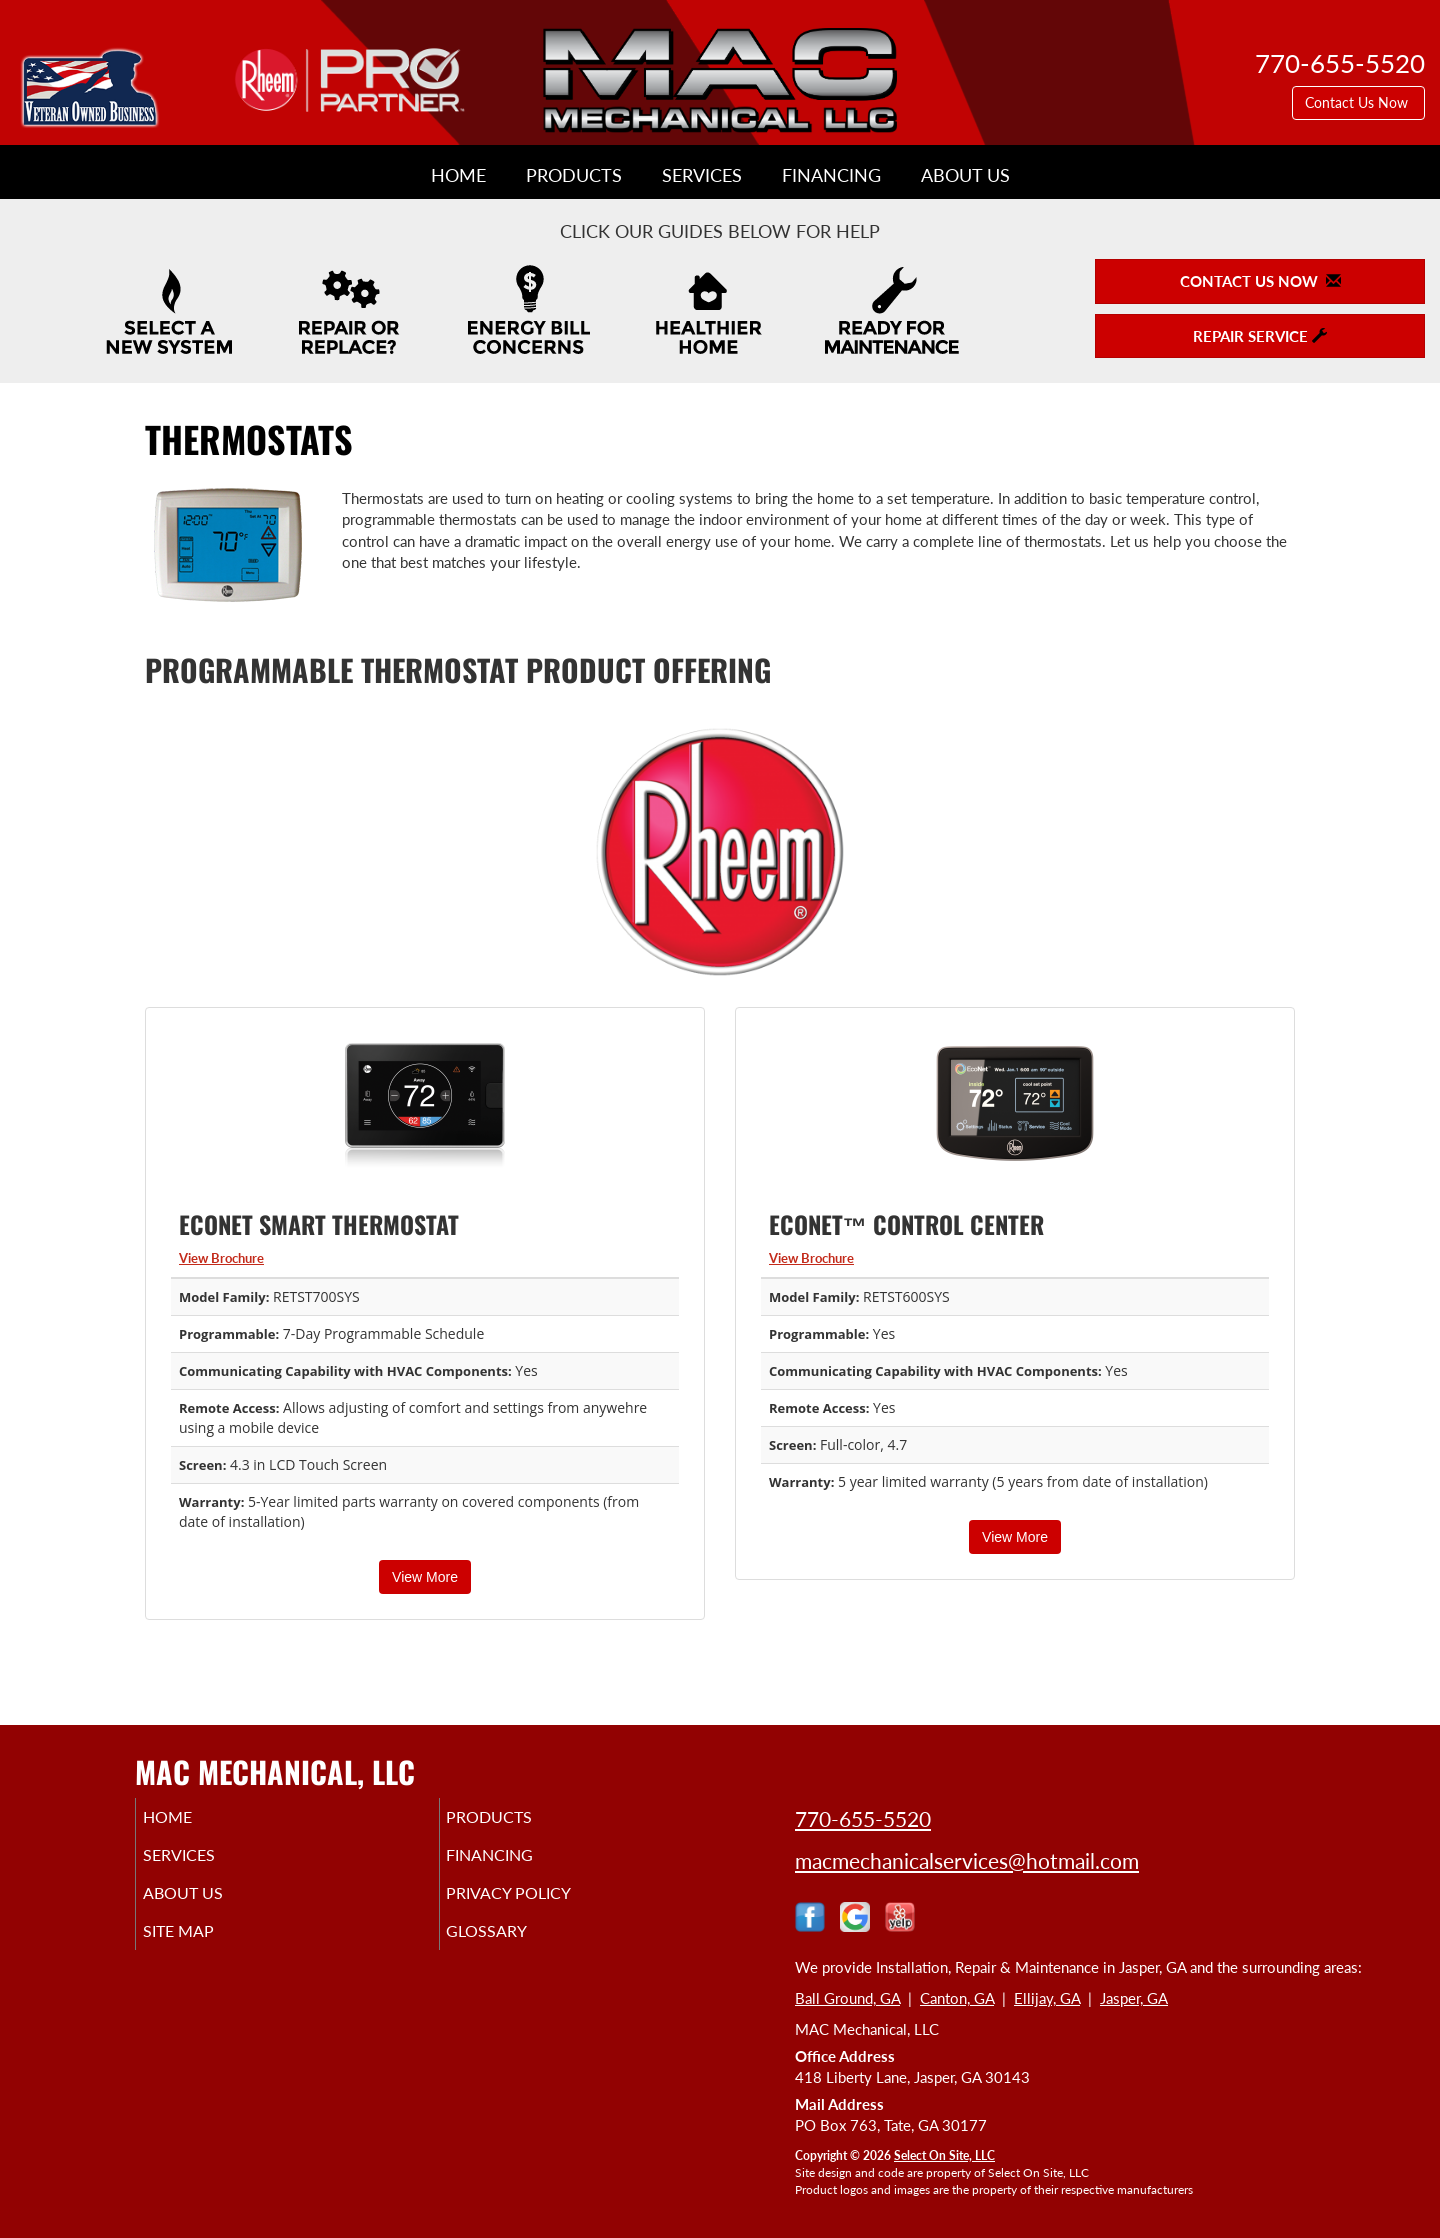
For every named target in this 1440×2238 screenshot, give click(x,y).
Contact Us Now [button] (1358, 102)
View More (425, 1577)
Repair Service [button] (1260, 336)
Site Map (206, 1945)
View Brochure (221, 1258)
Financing (831, 175)
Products (574, 175)
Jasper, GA (1134, 1998)
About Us (965, 175)
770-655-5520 (863, 1818)
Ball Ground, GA (847, 1998)
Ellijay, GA (1047, 1998)
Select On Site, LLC (944, 2155)
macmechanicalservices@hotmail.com (967, 1860)
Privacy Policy (539, 1903)
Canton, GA (957, 1998)
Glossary (514, 1945)
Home (458, 175)
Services (702, 175)
